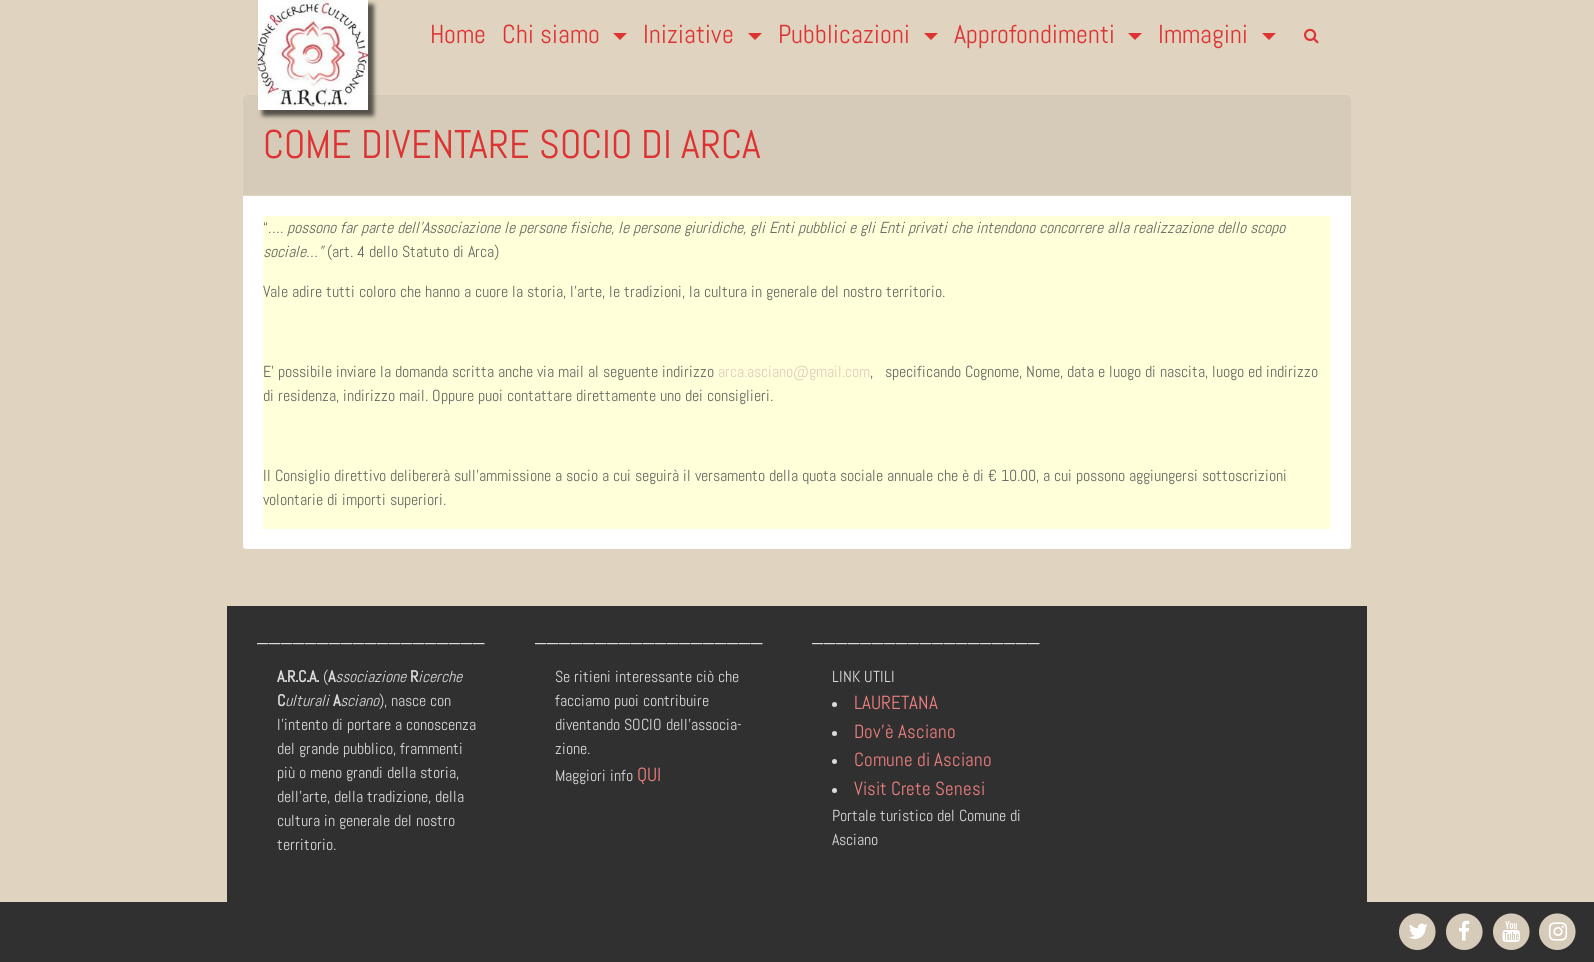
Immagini (1206, 34)
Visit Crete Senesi (919, 788)
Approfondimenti (1037, 34)
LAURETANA (896, 702)
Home (458, 34)
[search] (1311, 36)
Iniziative (691, 34)
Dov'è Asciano (905, 731)
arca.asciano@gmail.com (794, 371)
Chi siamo (554, 34)
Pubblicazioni (847, 34)
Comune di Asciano (923, 759)
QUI (649, 774)
